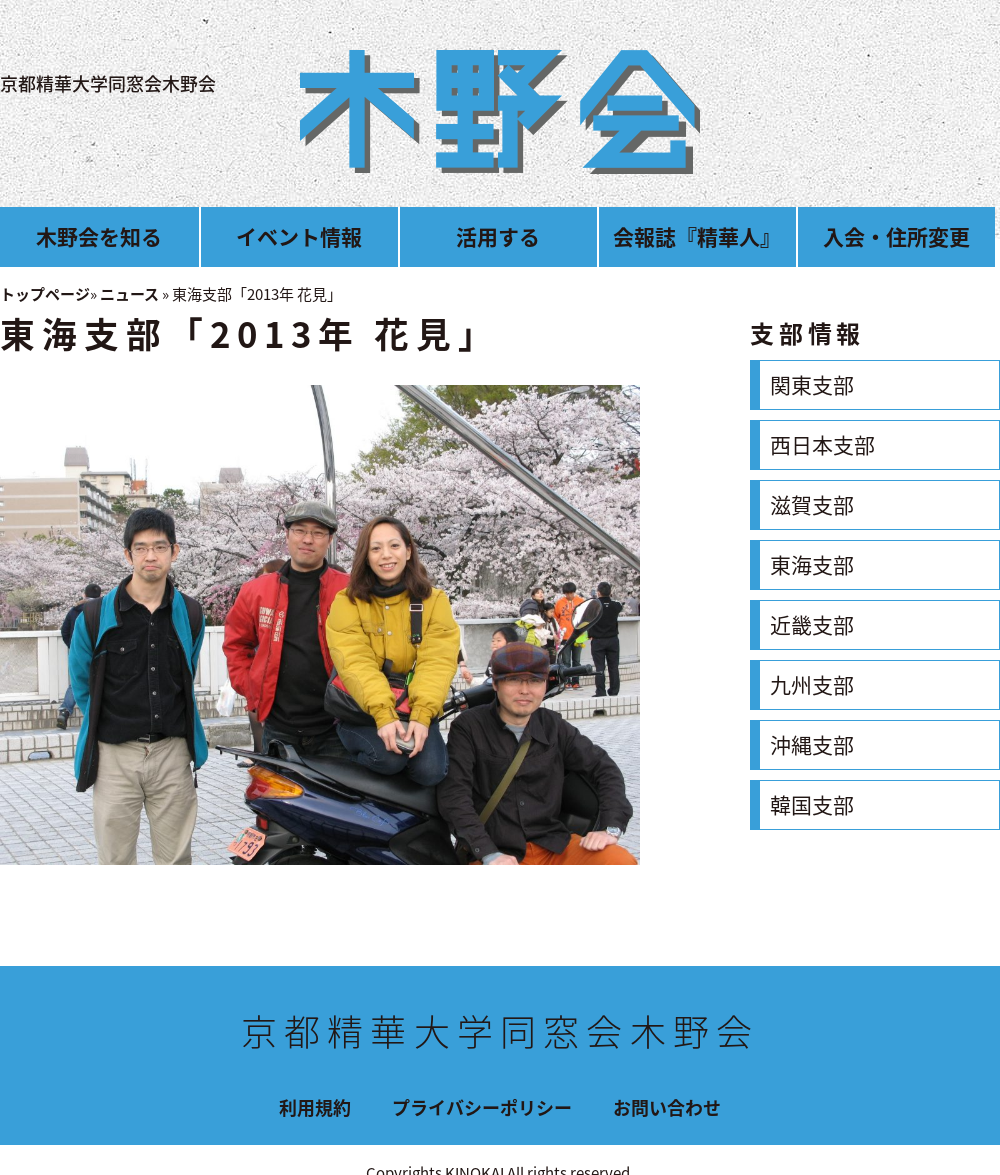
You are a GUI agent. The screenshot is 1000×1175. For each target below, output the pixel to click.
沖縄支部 (812, 744)
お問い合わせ (667, 1107)
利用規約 (315, 1107)
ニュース (129, 294)
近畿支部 (812, 624)
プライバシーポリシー (482, 1107)
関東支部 (812, 384)
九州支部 (812, 684)
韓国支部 (812, 804)
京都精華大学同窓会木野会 (108, 83)
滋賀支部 (812, 504)
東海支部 (812, 564)
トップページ (45, 294)
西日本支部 (822, 444)
